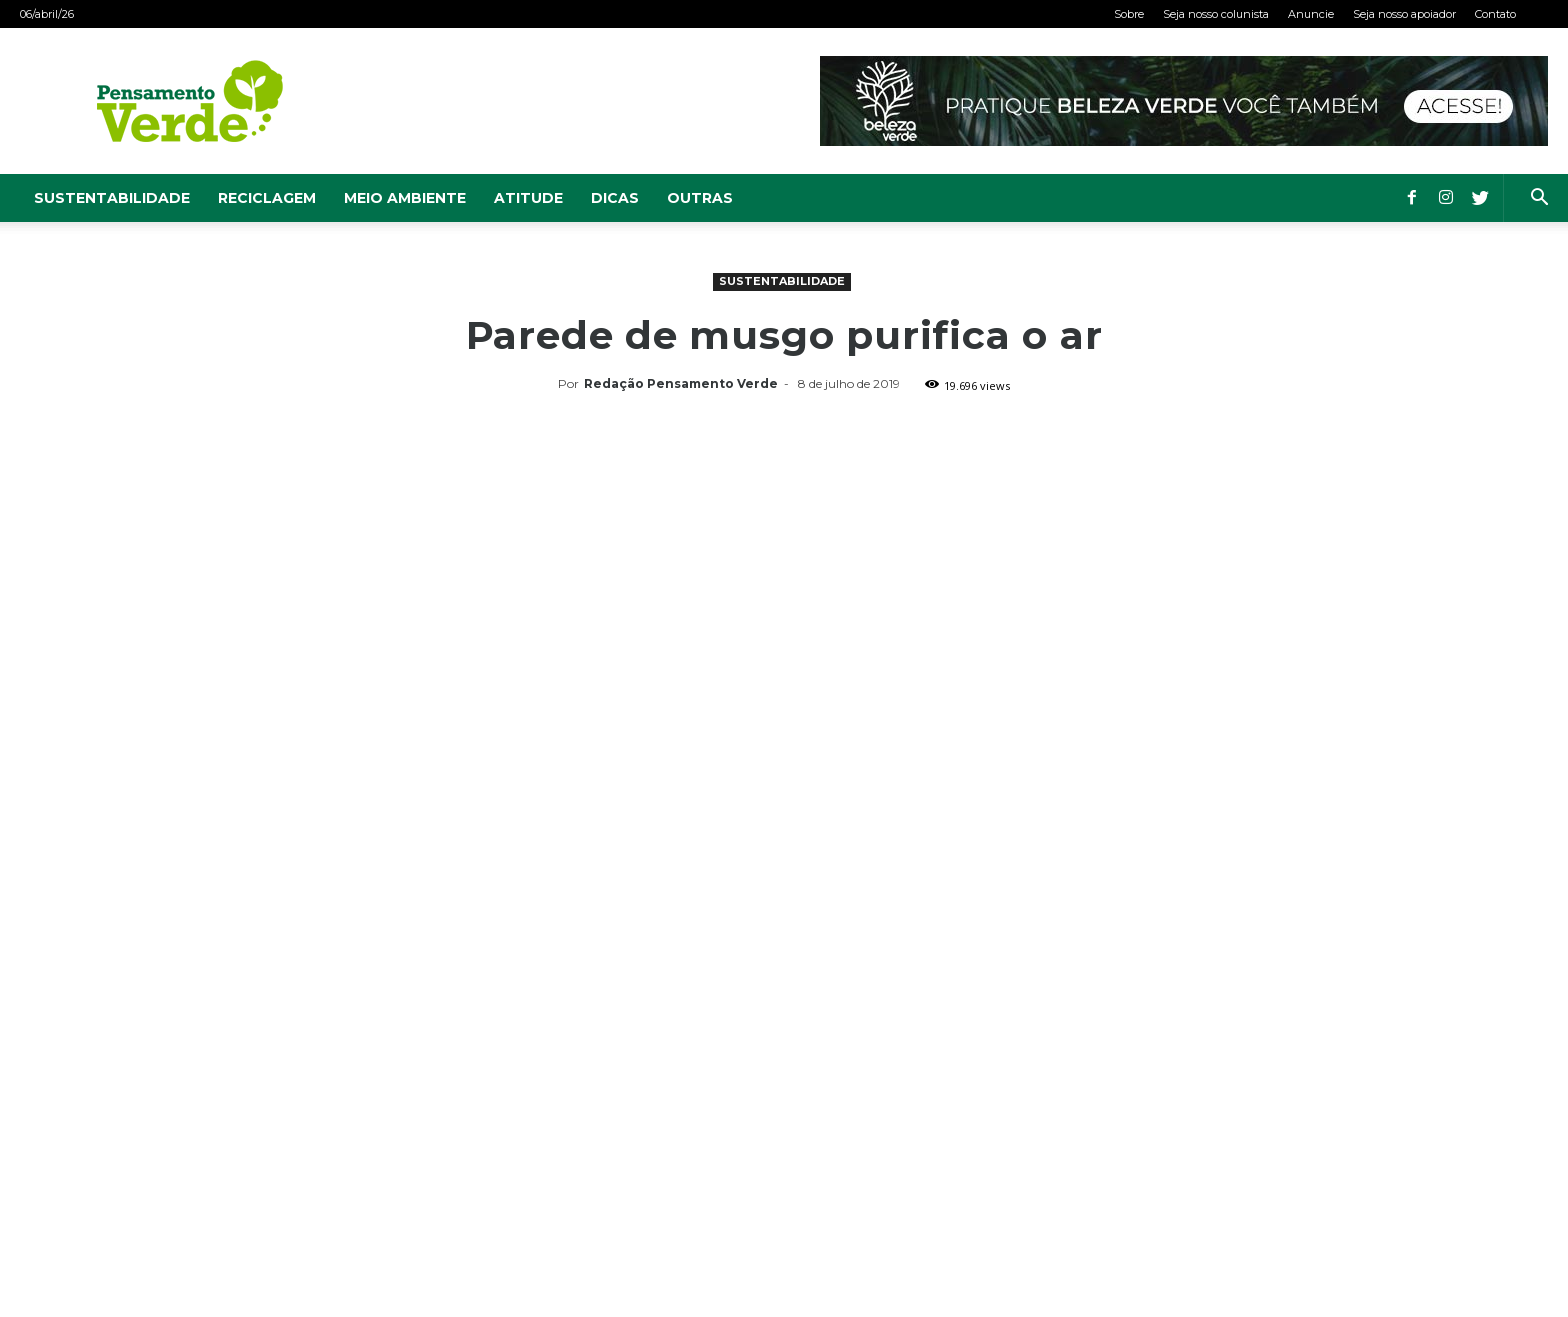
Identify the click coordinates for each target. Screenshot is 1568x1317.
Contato (1495, 14)
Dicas (615, 198)
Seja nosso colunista (1216, 14)
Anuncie (1311, 14)
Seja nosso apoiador (1404, 14)
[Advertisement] (784, 549)
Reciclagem (267, 198)
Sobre (1129, 14)
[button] (1539, 199)
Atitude (528, 198)
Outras (700, 198)
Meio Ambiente (405, 198)
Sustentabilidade (112, 198)
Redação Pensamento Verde (681, 383)
